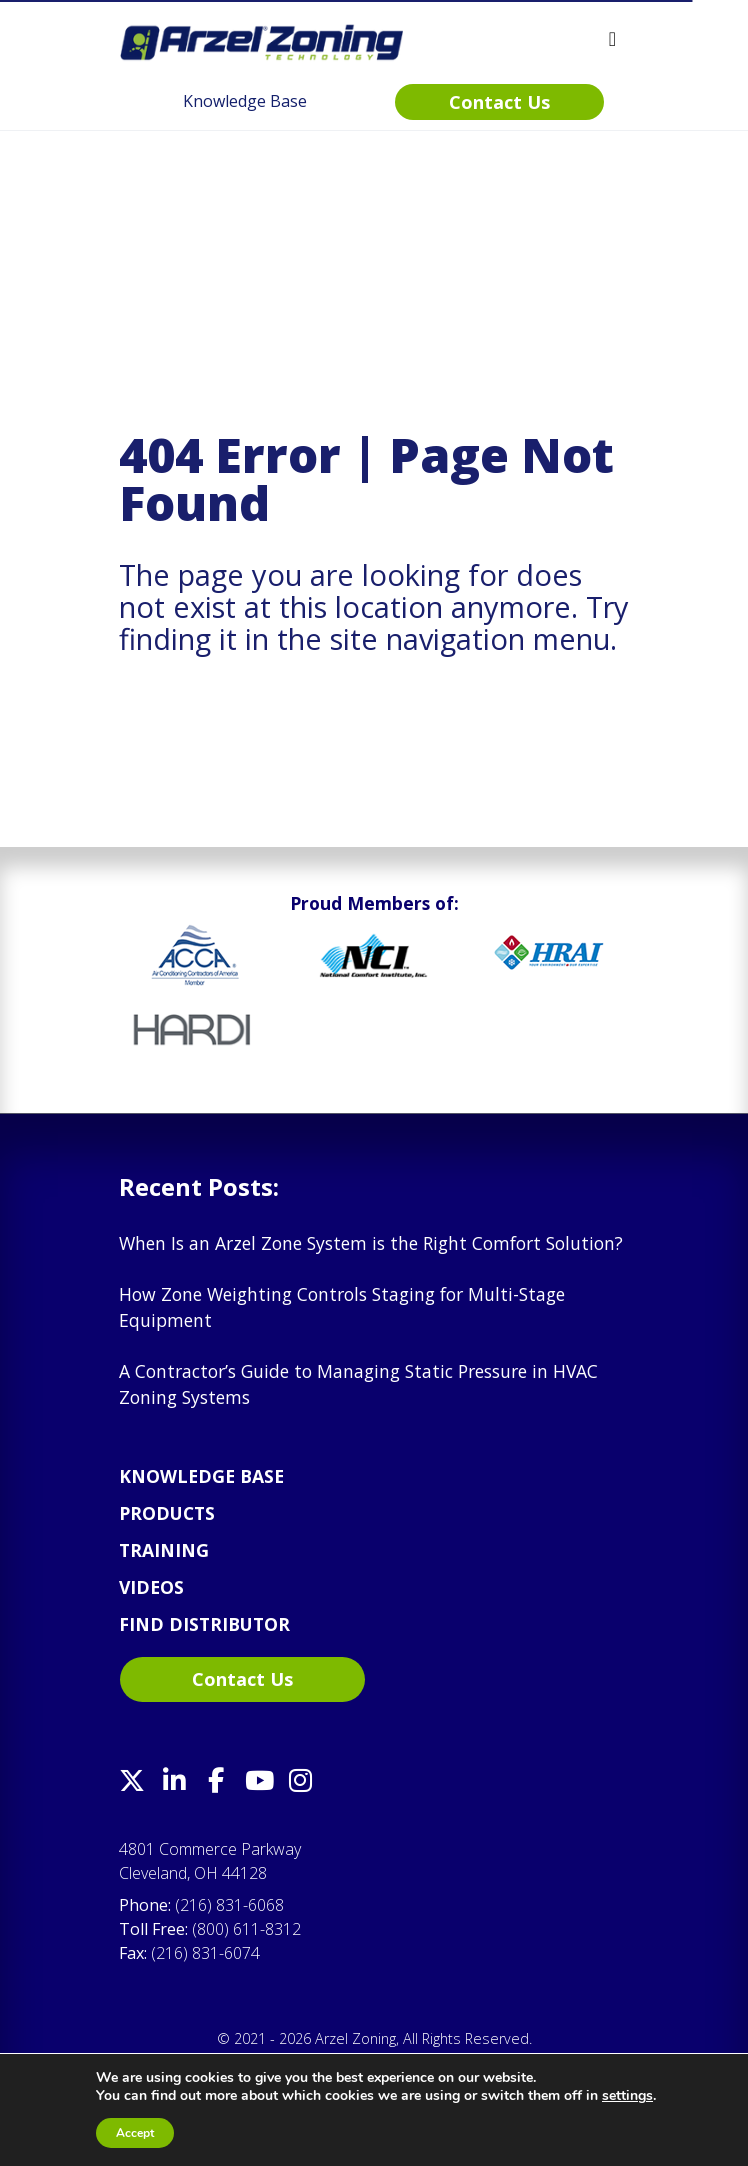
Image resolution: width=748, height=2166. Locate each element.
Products (167, 1513)
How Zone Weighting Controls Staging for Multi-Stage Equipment (342, 1307)
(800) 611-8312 (246, 1929)
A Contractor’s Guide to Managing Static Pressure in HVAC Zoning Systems (358, 1384)
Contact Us (242, 1679)
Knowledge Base (201, 1476)
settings (627, 2096)
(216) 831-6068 (229, 1905)
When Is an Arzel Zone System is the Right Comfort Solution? (371, 1243)
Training (164, 1550)
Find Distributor (204, 1624)
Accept (135, 2133)
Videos (151, 1587)
